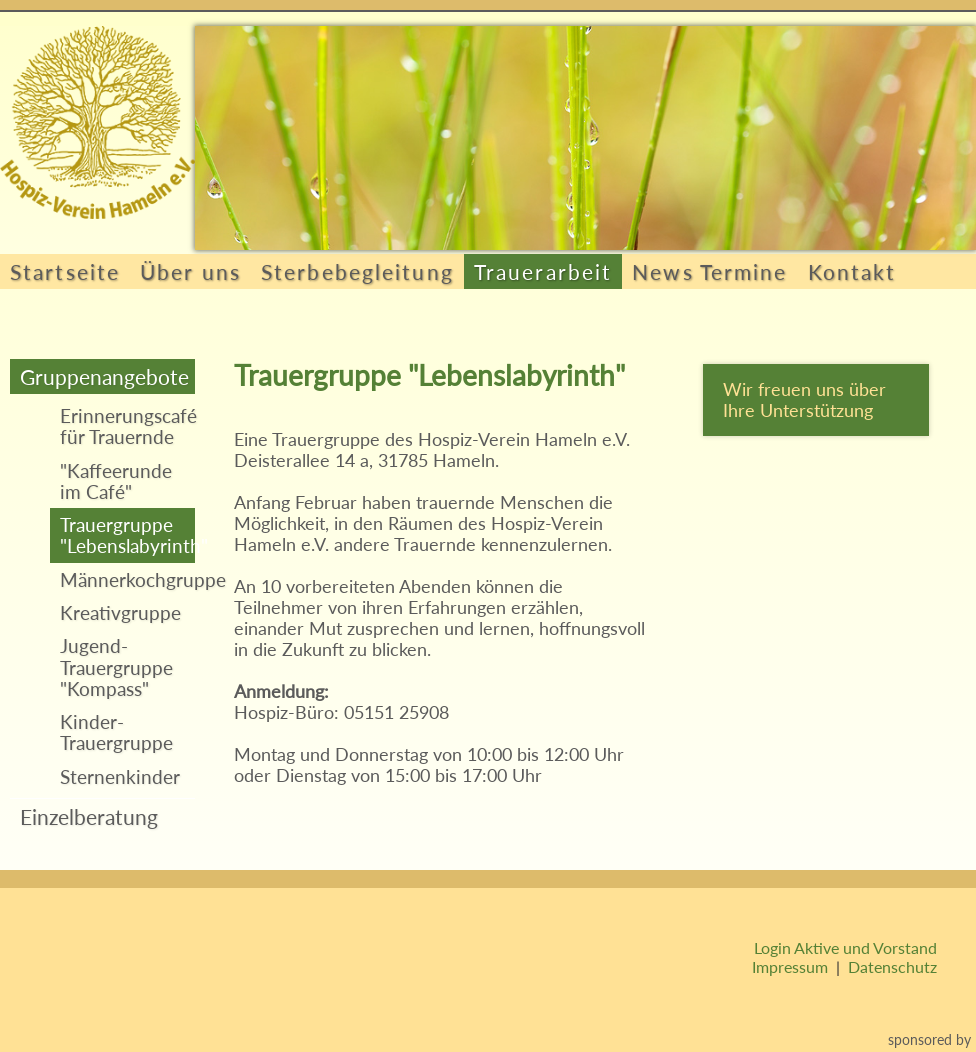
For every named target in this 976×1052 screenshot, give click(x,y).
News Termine (709, 271)
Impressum (790, 966)
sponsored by (929, 1039)
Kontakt (852, 271)
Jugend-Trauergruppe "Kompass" (116, 667)
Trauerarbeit (543, 271)
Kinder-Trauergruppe (116, 732)
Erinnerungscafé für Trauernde (127, 426)
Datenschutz (892, 966)
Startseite (65, 271)
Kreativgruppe (120, 612)
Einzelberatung (89, 816)
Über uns (190, 271)
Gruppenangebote (104, 376)
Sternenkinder (120, 776)
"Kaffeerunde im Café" (116, 481)
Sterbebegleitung (357, 271)
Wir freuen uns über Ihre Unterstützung (804, 400)
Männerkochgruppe (127, 579)
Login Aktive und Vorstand (845, 947)
